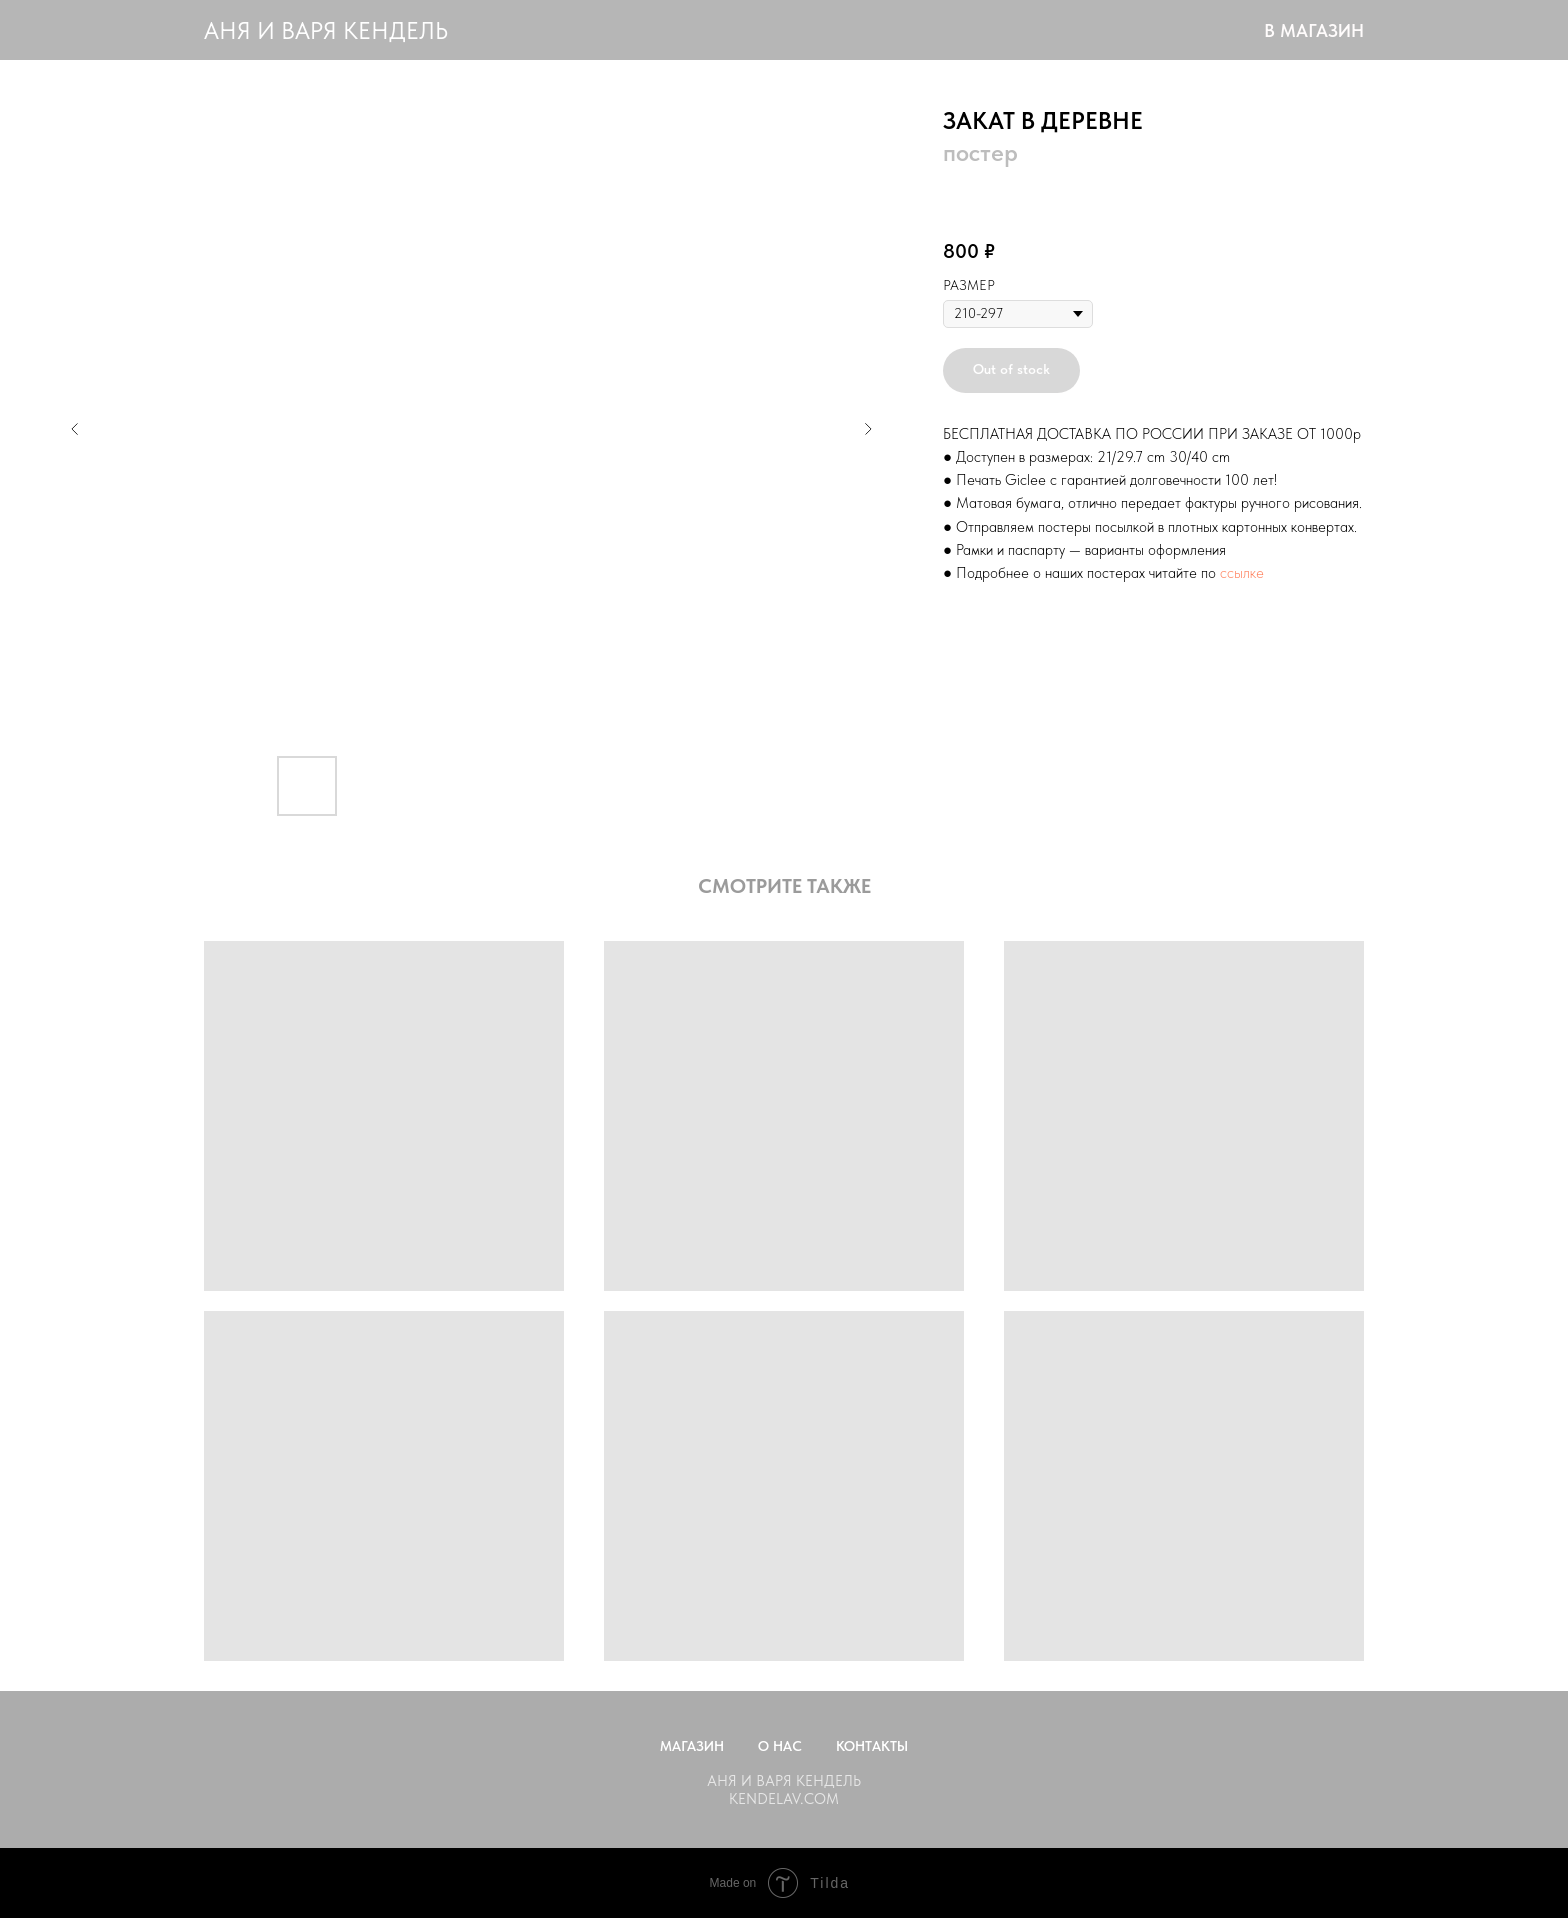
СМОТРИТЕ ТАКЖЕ (784, 886)
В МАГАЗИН (1314, 30)
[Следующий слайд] (868, 429)
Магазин (692, 1746)
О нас (780, 1746)
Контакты (872, 1746)
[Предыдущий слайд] (75, 429)
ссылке (1242, 573)
